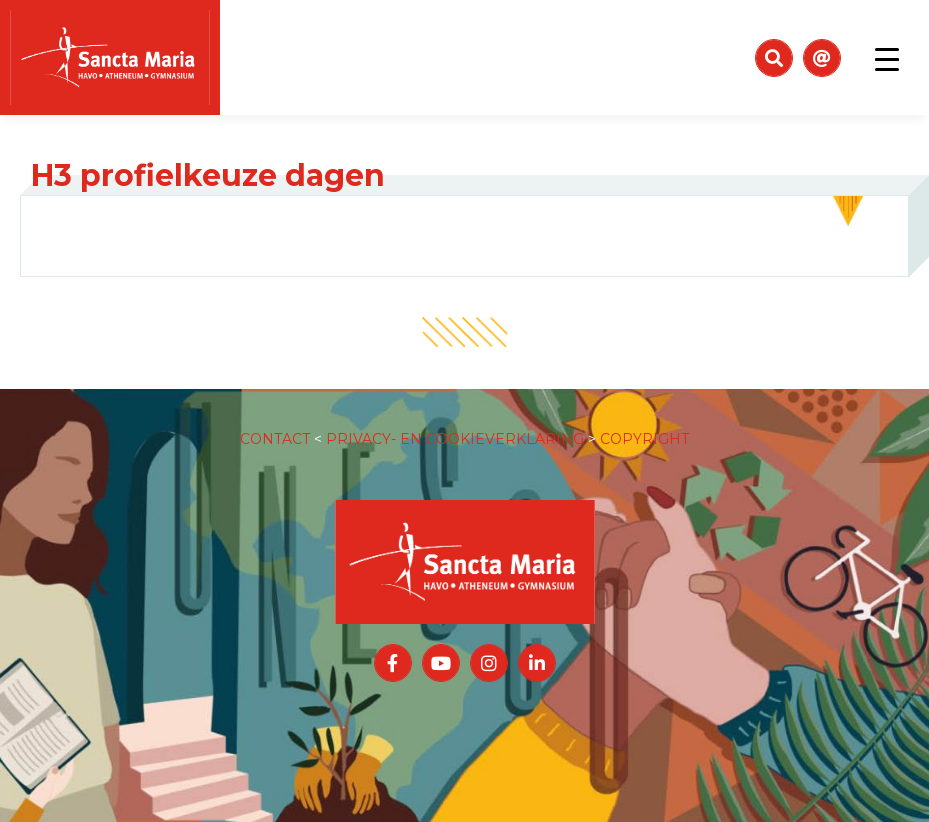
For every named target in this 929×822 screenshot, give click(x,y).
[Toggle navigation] (887, 58)
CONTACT (275, 439)
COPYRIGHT (644, 439)
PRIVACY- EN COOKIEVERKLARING (455, 439)
